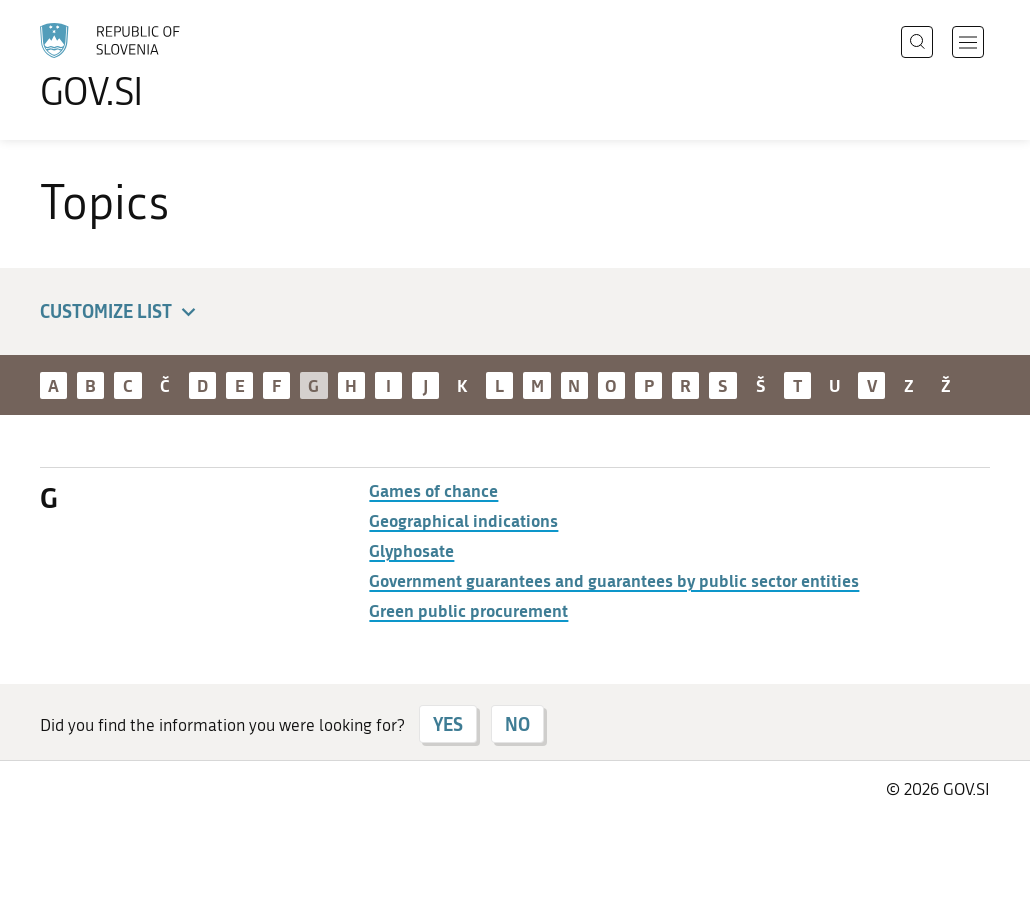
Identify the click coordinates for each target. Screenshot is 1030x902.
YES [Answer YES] (448, 724)
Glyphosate (411, 550)
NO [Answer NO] (517, 724)
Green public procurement (468, 610)
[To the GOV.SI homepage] (166, 66)
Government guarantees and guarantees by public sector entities (614, 580)
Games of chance (433, 490)
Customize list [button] (121, 312)
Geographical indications (463, 520)
